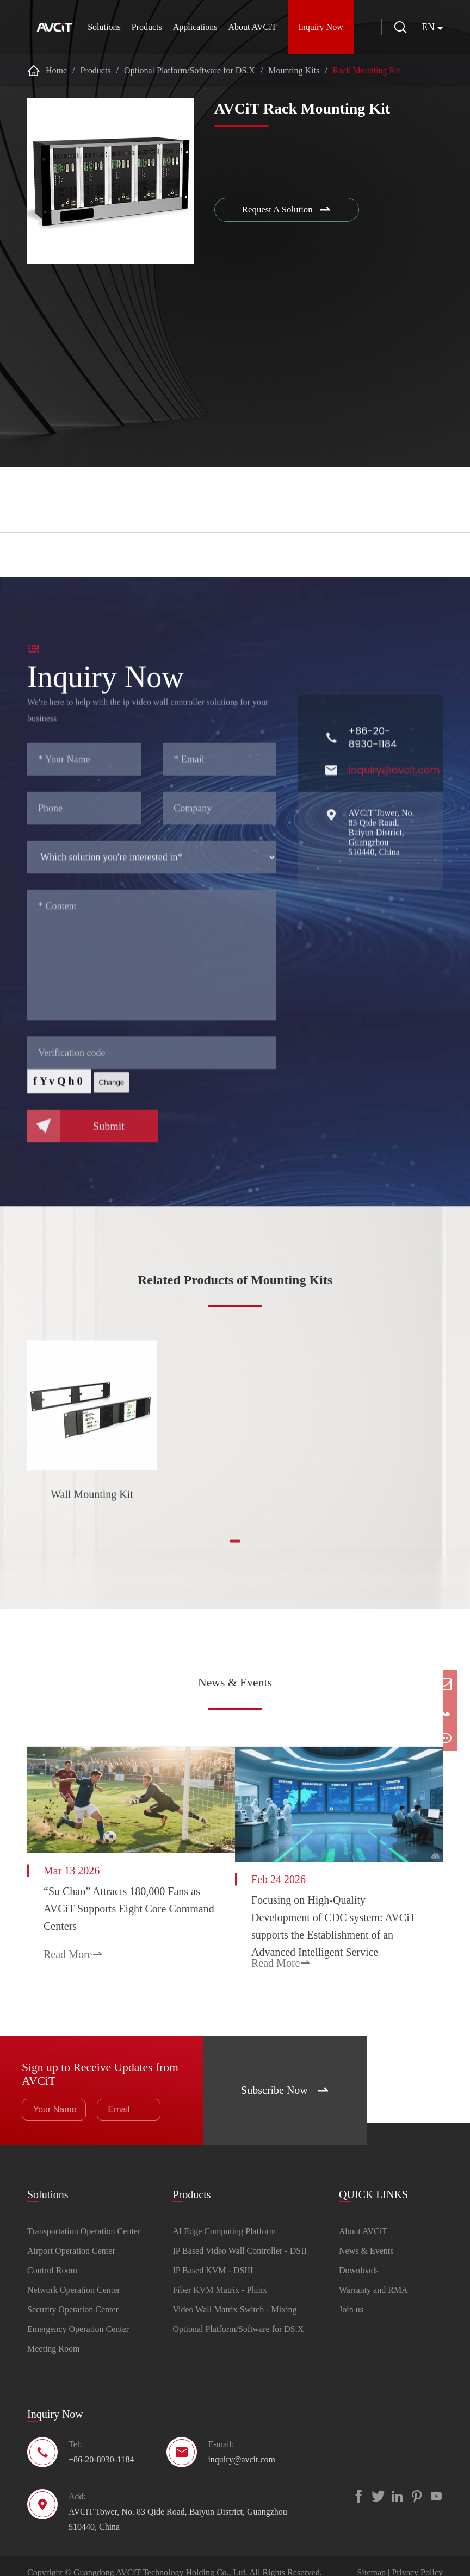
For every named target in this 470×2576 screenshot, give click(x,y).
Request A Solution (289, 211)
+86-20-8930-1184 (373, 753)
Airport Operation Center (71, 2237)
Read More (73, 1946)
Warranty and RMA (373, 2276)
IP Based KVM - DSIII (212, 2257)
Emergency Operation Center (78, 2316)
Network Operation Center (73, 2276)
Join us (351, 2296)
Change (112, 1097)
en (428, 27)
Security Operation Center (73, 2296)
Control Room (52, 2257)
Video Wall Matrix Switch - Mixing (234, 2296)
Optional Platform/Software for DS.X (189, 70)
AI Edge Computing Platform (224, 2218)
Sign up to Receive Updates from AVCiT (94, 2054)
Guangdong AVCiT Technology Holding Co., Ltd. (160, 2559)
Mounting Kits (293, 70)
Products (140, 27)
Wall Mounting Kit (92, 1502)
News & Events (235, 1683)
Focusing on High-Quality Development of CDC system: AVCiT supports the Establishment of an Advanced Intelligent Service (342, 1910)
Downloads (359, 2257)
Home (56, 70)
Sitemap (371, 2559)
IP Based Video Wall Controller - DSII (239, 2237)
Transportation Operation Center (83, 2218)
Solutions (97, 27)
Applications (188, 27)
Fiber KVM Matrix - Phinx (219, 2276)
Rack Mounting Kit (366, 70)
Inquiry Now (314, 27)
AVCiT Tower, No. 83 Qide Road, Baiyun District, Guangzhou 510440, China (382, 847)
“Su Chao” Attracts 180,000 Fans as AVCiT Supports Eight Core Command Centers (116, 1900)
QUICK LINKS (373, 2175)
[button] (235, 1548)
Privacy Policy (417, 2559)
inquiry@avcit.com (394, 785)
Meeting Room (53, 2335)
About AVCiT (246, 27)
